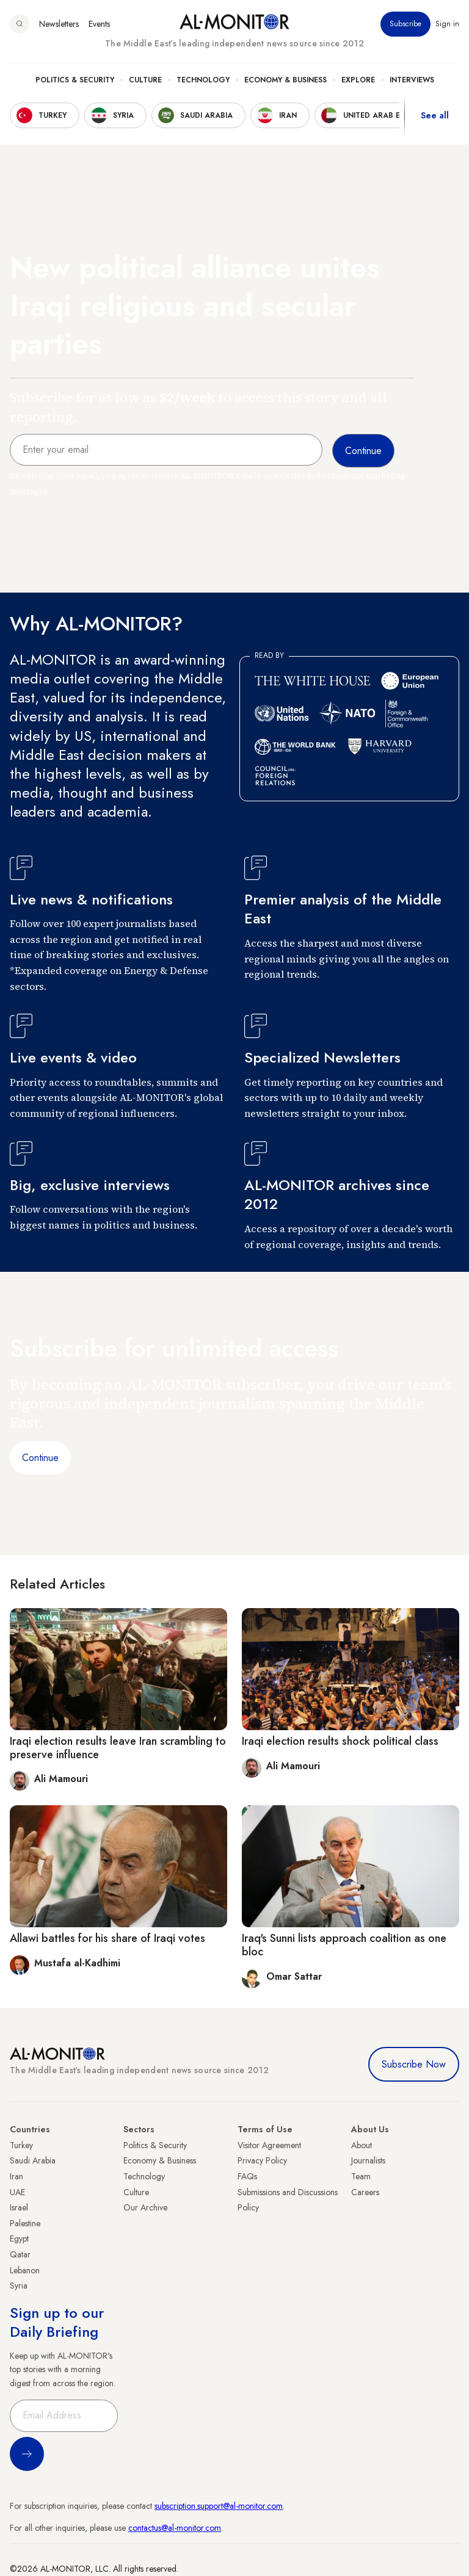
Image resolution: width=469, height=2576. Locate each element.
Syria (18, 2285)
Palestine (25, 2223)
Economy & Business (285, 80)
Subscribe (405, 23)
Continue (40, 1458)
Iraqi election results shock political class (340, 1741)
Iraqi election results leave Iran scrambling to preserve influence (118, 1747)
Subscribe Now (414, 2064)
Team (361, 2176)
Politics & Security (74, 80)
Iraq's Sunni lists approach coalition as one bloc (344, 1945)
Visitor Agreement (269, 2145)
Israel (19, 2207)
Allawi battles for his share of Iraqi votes (107, 1938)
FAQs (247, 2176)
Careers (365, 2192)
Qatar (20, 2254)
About (361, 2145)
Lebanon (25, 2270)
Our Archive (145, 2207)
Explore (358, 80)
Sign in (447, 23)
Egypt (19, 2238)
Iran (16, 2176)
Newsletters (59, 24)
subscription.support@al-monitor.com (219, 2506)
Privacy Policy (262, 2160)
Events (99, 24)
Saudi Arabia (33, 2160)
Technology (203, 80)
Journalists (368, 2160)
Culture (145, 80)
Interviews (412, 80)
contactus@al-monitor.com (174, 2528)
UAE (17, 2192)
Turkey (21, 2145)
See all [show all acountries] (435, 115)
